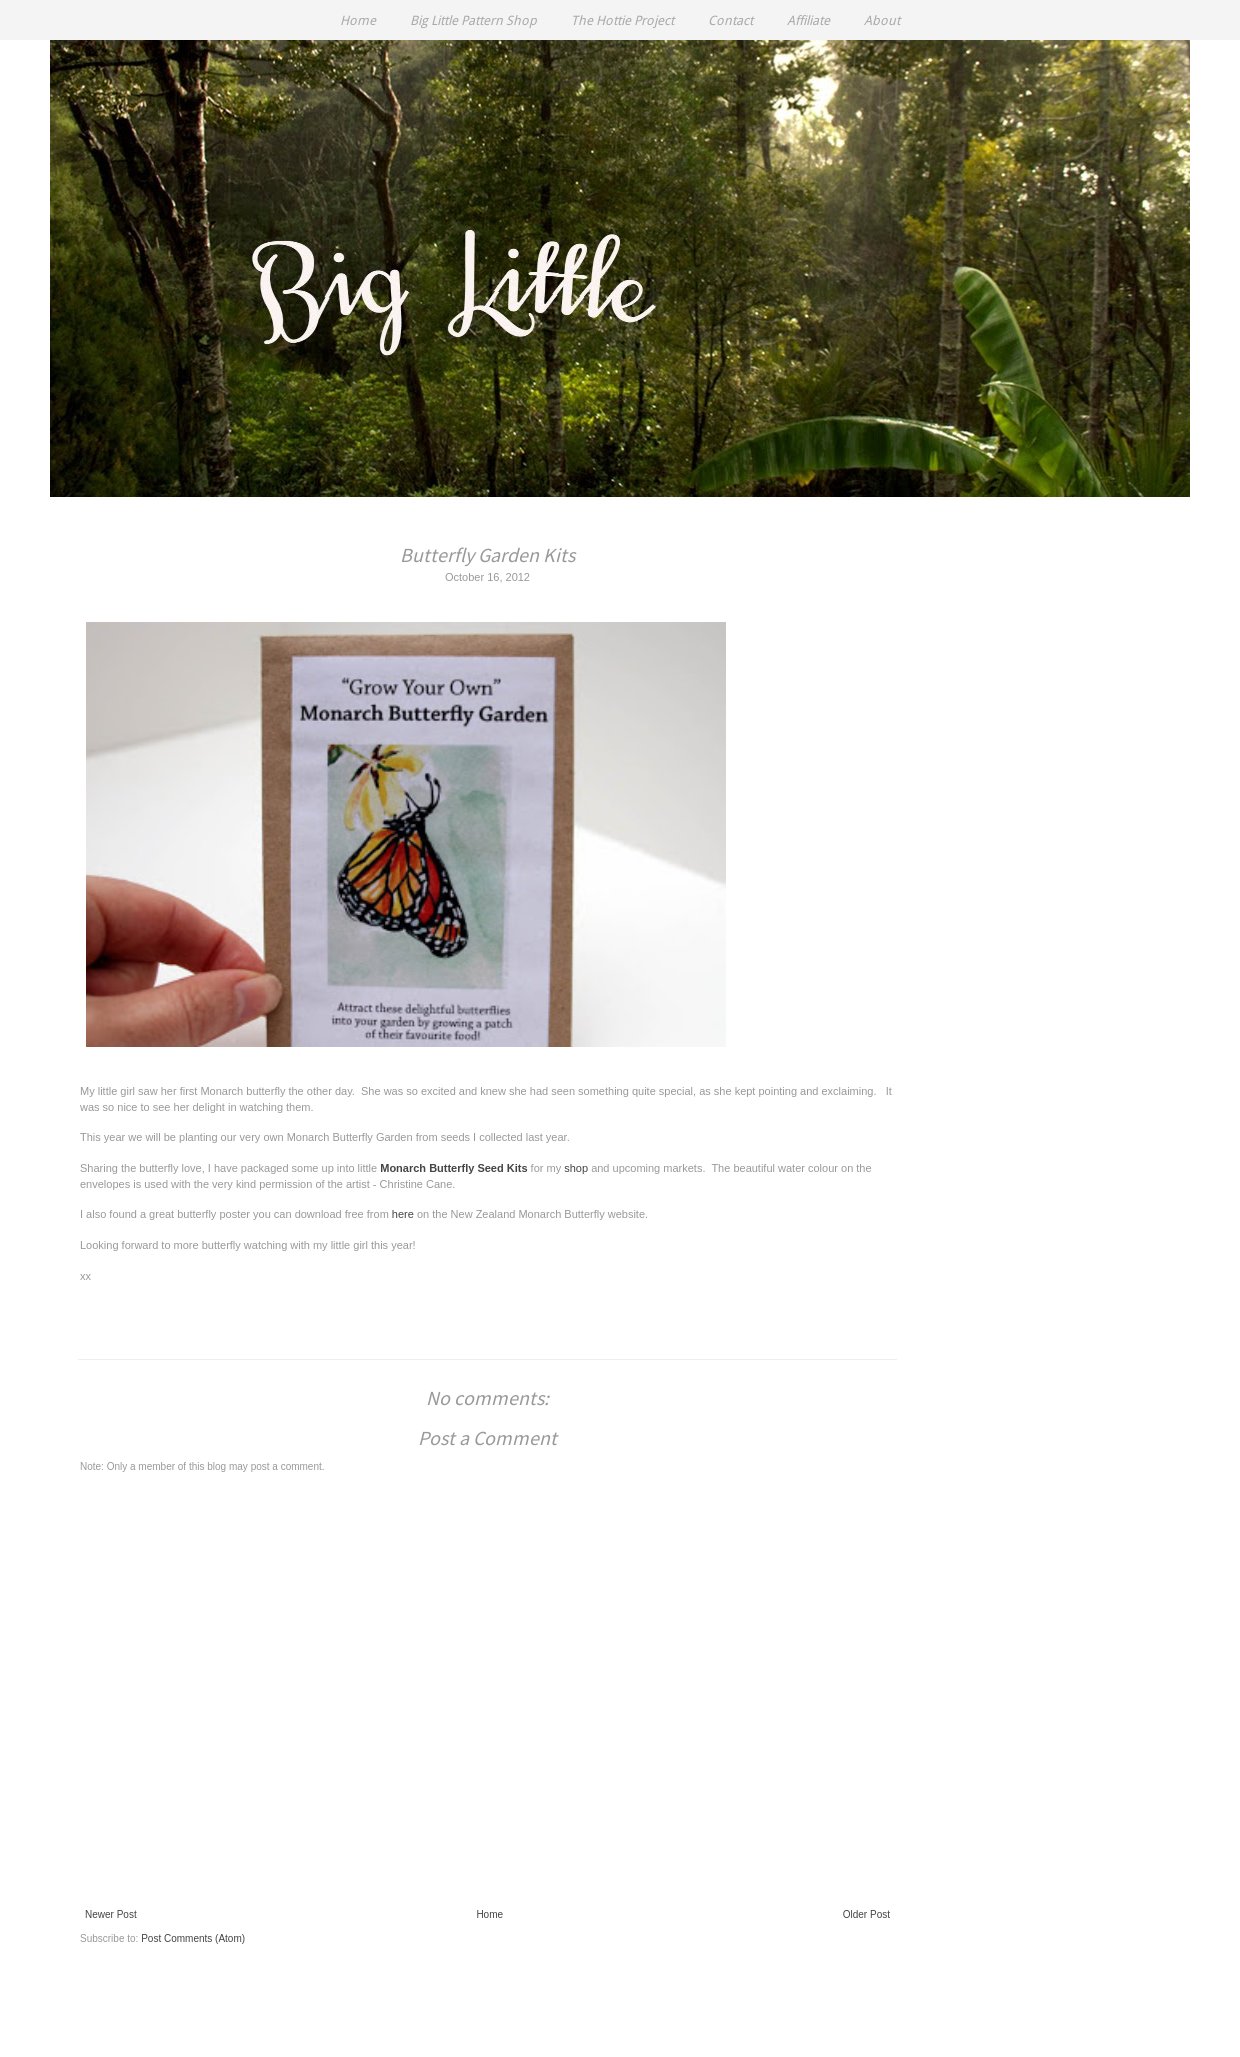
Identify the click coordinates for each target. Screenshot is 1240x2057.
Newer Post (111, 1914)
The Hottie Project (622, 20)
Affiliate (808, 20)
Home (358, 20)
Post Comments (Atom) (193, 1938)
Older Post (866, 1914)
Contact (730, 20)
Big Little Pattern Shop (473, 20)
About (882, 20)
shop (576, 1168)
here (403, 1214)
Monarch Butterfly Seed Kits (453, 1168)
